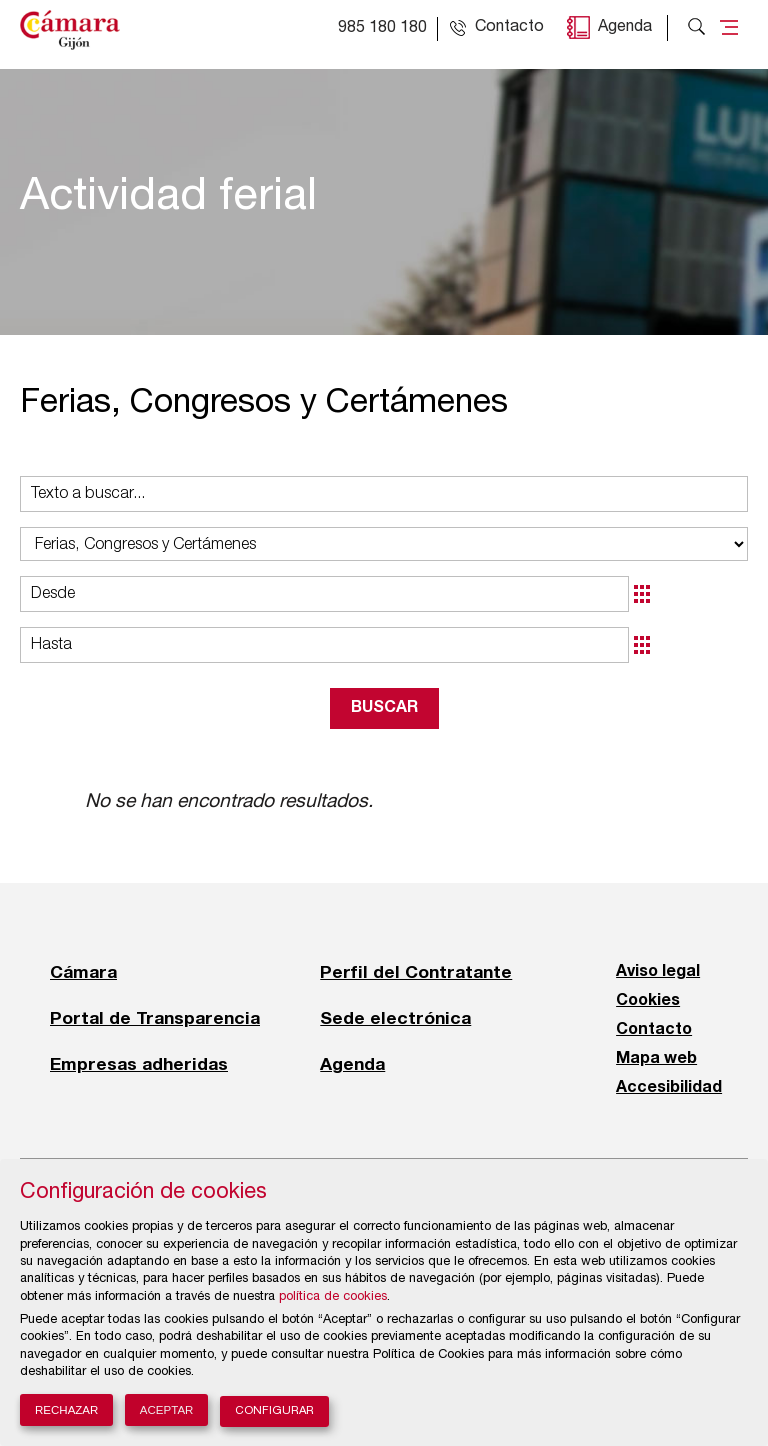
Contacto (654, 1030)
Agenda (625, 28)
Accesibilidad (669, 1088)
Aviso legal (658, 972)
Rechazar (66, 1410)
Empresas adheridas (139, 1064)
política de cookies (333, 1297)
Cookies (648, 1001)
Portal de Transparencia (155, 1018)
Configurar (274, 1411)
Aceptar (167, 1410)
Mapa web (656, 1059)
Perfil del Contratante (416, 972)
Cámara (83, 972)
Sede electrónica (395, 1018)
